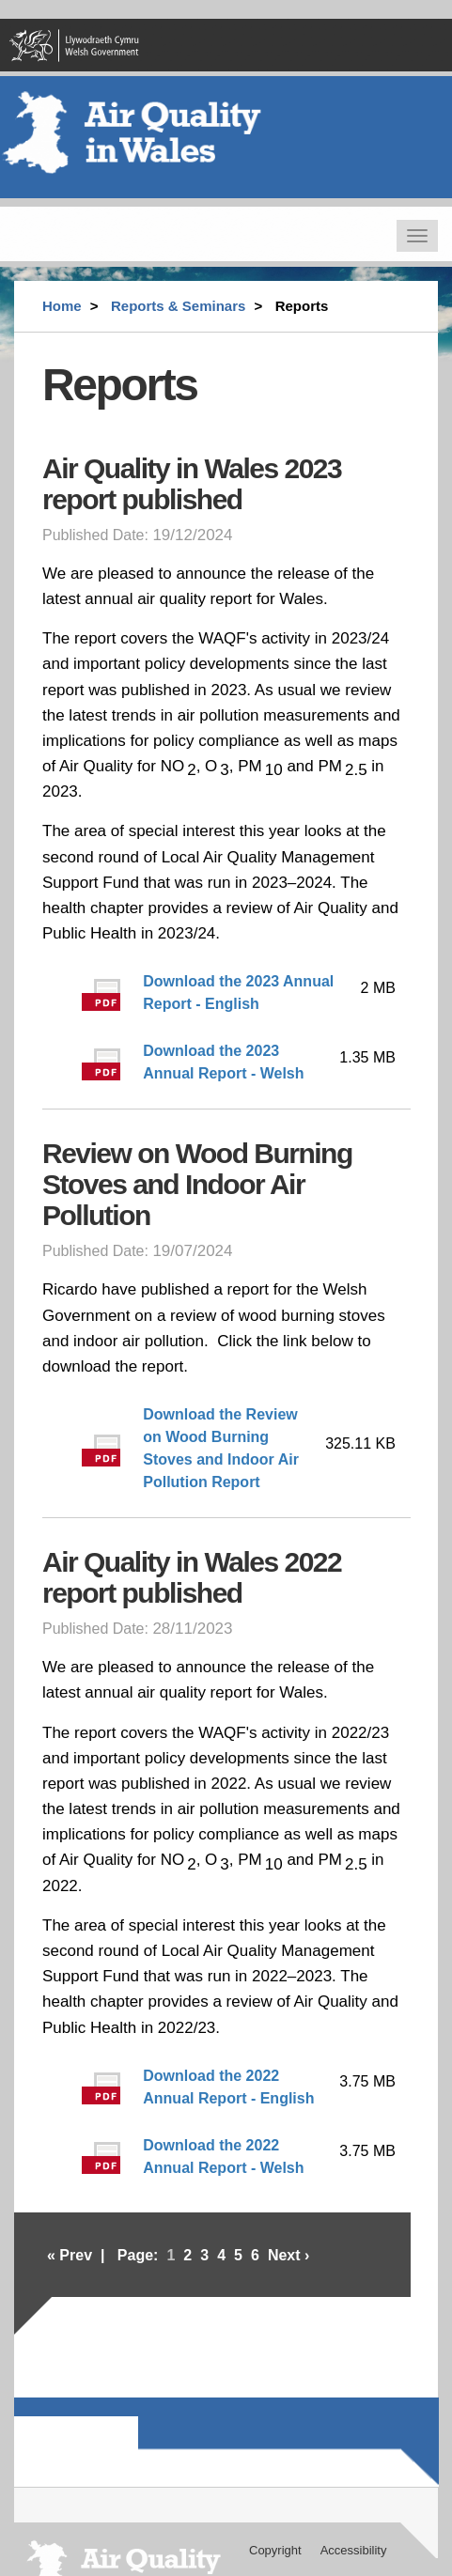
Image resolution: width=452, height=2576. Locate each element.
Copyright (275, 2550)
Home (62, 306)
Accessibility (353, 2550)
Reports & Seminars (178, 306)
